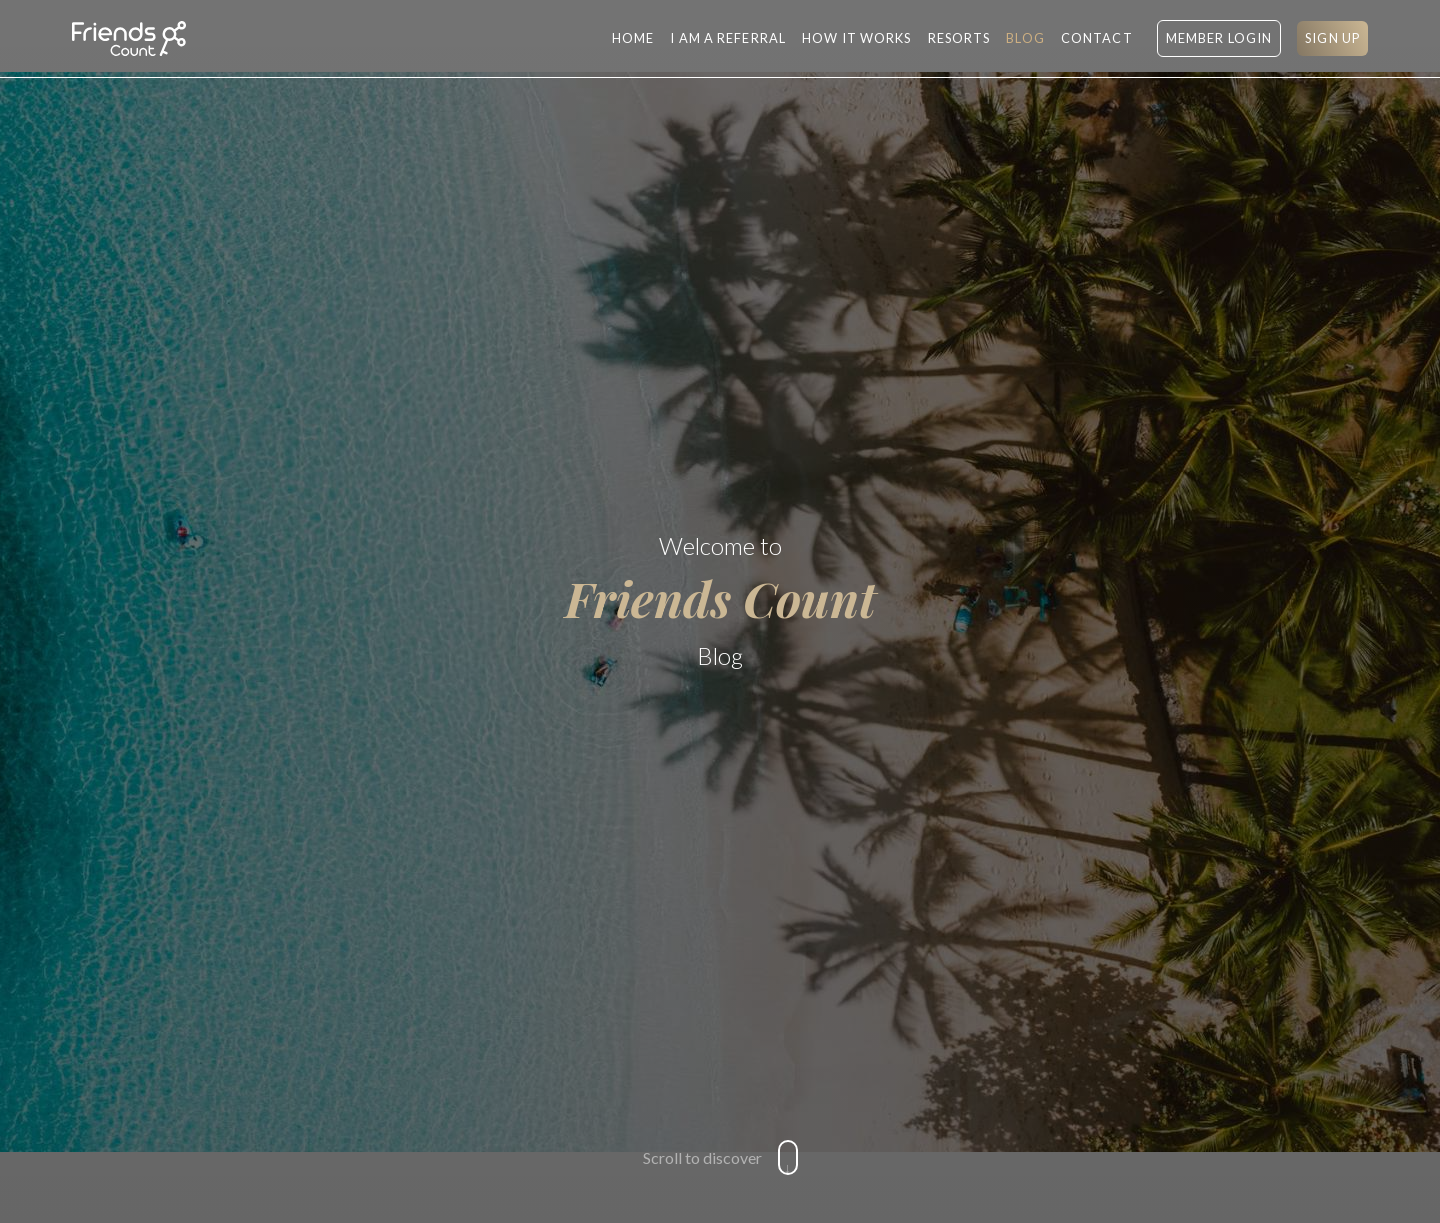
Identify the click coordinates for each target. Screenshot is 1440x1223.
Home (633, 38)
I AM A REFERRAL (728, 38)
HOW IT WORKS (856, 38)
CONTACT (1097, 38)
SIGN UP (1332, 38)
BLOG (1025, 38)
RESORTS (959, 38)
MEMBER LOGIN (1219, 38)
